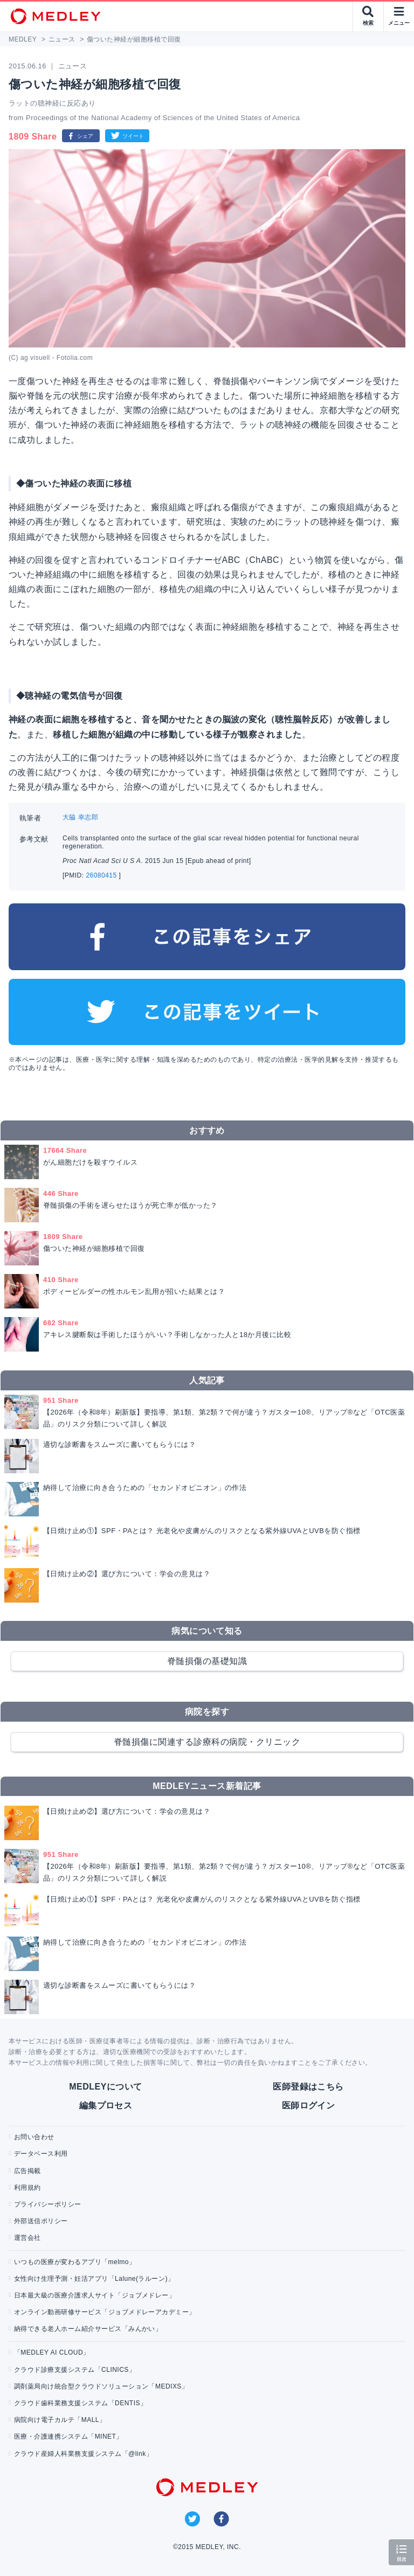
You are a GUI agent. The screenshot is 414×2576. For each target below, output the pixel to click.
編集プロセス (106, 2105)
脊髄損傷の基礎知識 (207, 1661)
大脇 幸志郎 (80, 817)
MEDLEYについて (105, 2086)
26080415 (102, 875)
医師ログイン (308, 2105)
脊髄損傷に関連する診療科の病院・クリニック (207, 1741)
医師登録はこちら (308, 2086)
